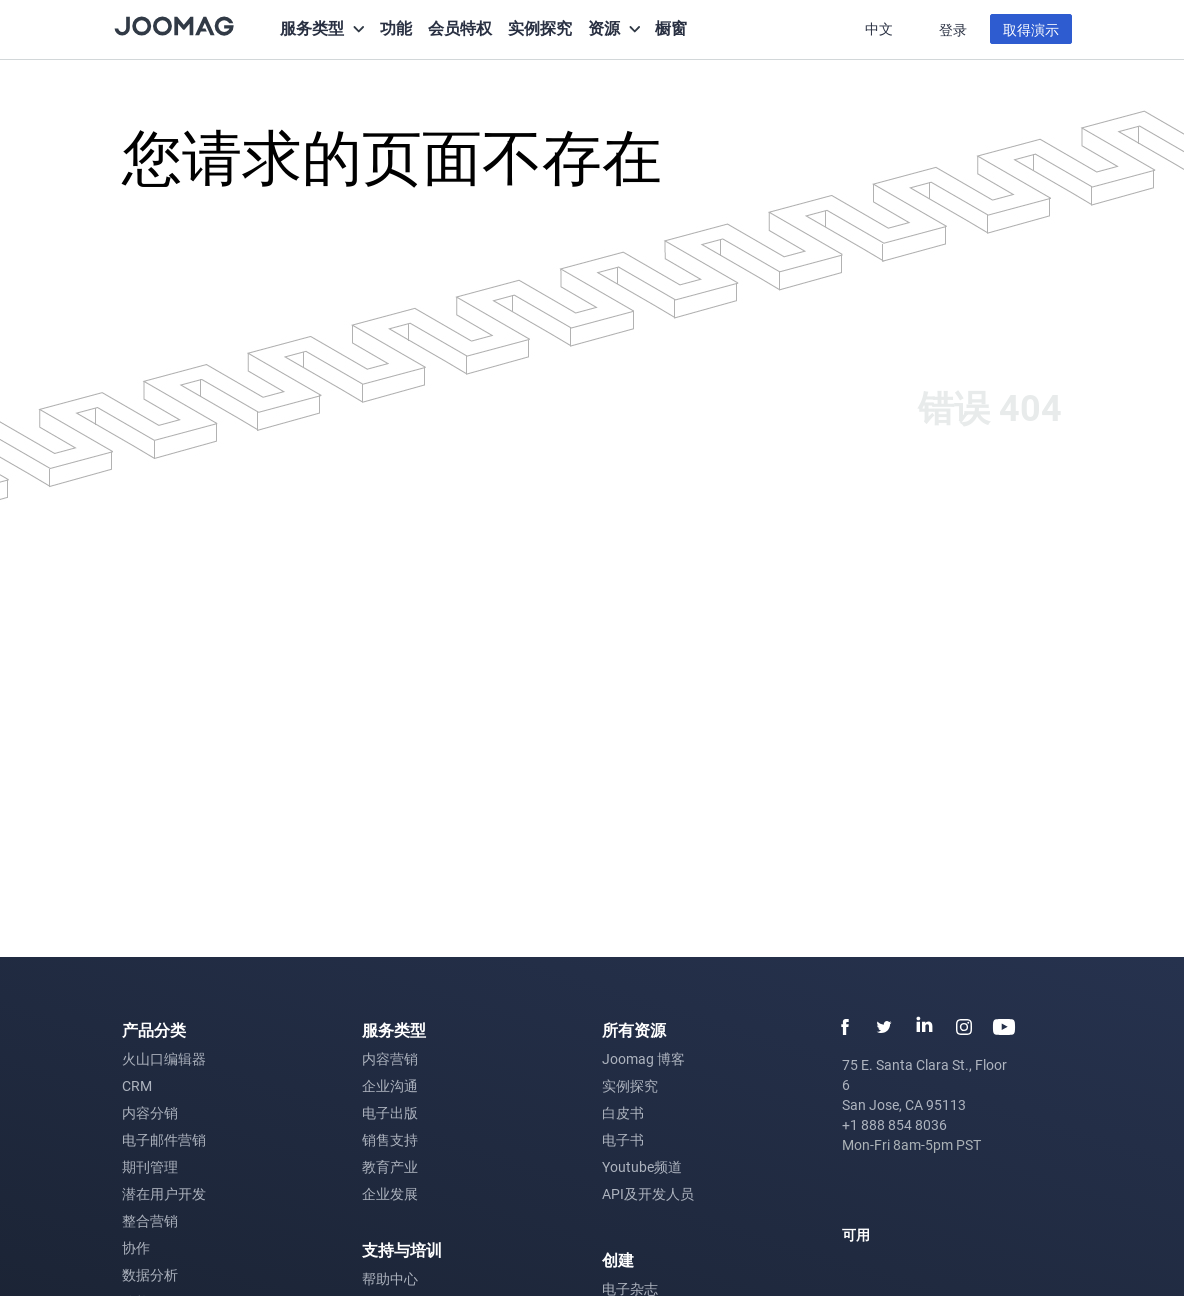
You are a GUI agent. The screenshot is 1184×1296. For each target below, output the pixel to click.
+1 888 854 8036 (894, 1124)
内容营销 (390, 1058)
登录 (953, 29)
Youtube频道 (642, 1166)
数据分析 (150, 1274)
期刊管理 (150, 1166)
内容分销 (150, 1112)
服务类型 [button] (312, 27)
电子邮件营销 (164, 1139)
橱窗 (671, 27)
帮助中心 (390, 1278)
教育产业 (390, 1166)
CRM (137, 1085)
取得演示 (1031, 29)
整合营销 (150, 1220)
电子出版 (390, 1112)
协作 (136, 1247)
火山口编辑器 (164, 1058)
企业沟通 (390, 1085)
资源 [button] (604, 27)
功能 (396, 27)
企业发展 (390, 1193)
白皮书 (623, 1112)
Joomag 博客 (643, 1058)
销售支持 (390, 1139)
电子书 (623, 1139)
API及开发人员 (648, 1193)
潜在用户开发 (164, 1193)
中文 (880, 28)
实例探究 (540, 27)
